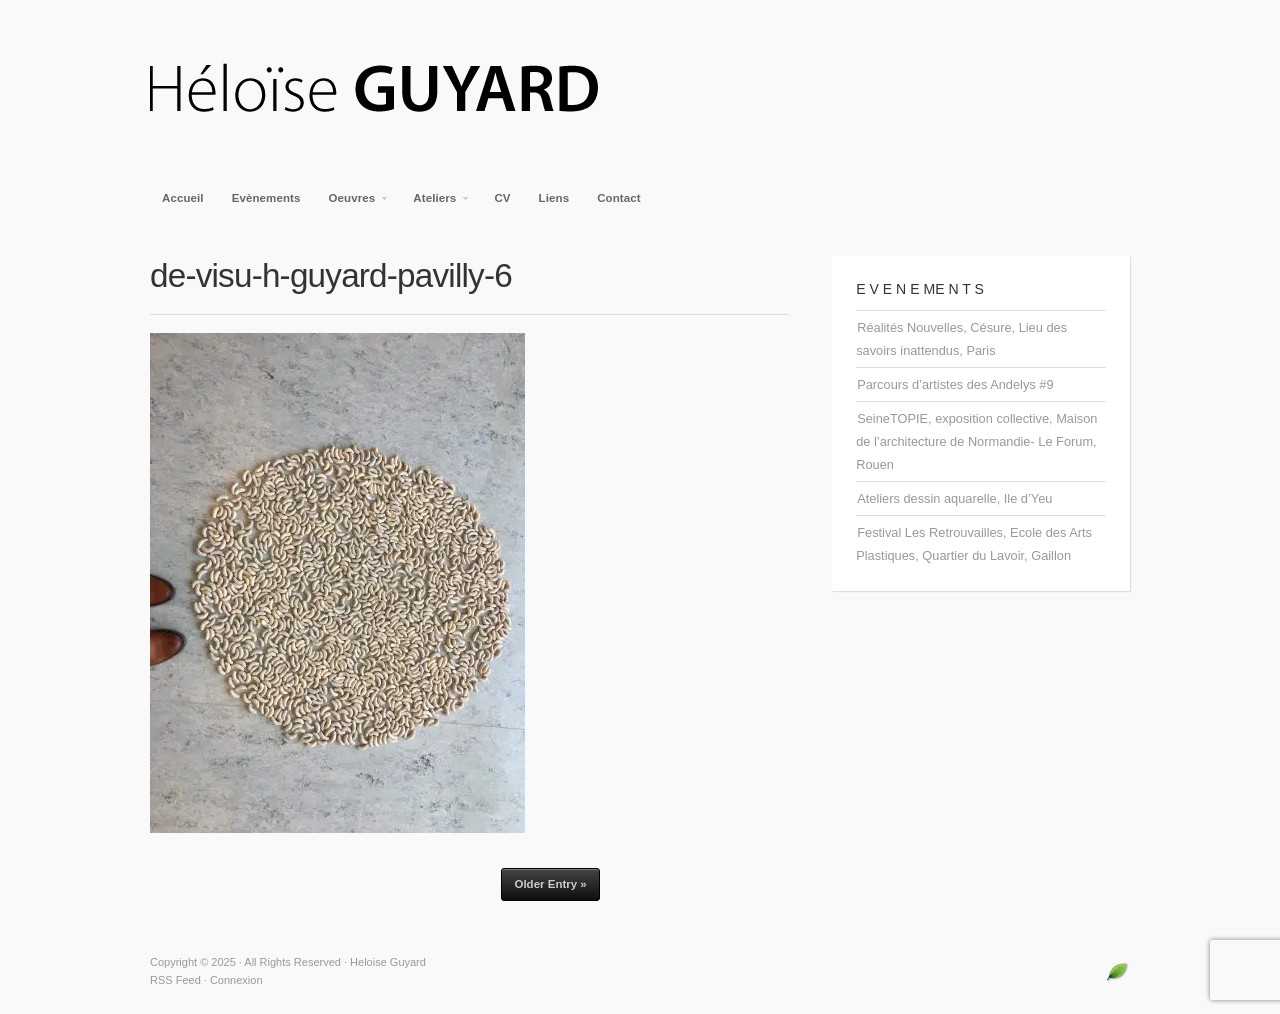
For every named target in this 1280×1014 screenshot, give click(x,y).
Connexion (236, 980)
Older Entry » (550, 884)
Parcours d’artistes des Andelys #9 (955, 384)
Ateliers (435, 204)
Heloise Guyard (390, 90)
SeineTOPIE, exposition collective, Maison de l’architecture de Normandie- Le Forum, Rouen (976, 441)
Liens (554, 198)
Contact (619, 198)
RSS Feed (175, 980)
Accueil (183, 198)
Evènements (266, 198)
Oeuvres (353, 204)
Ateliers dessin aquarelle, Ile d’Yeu (954, 498)
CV (502, 198)
